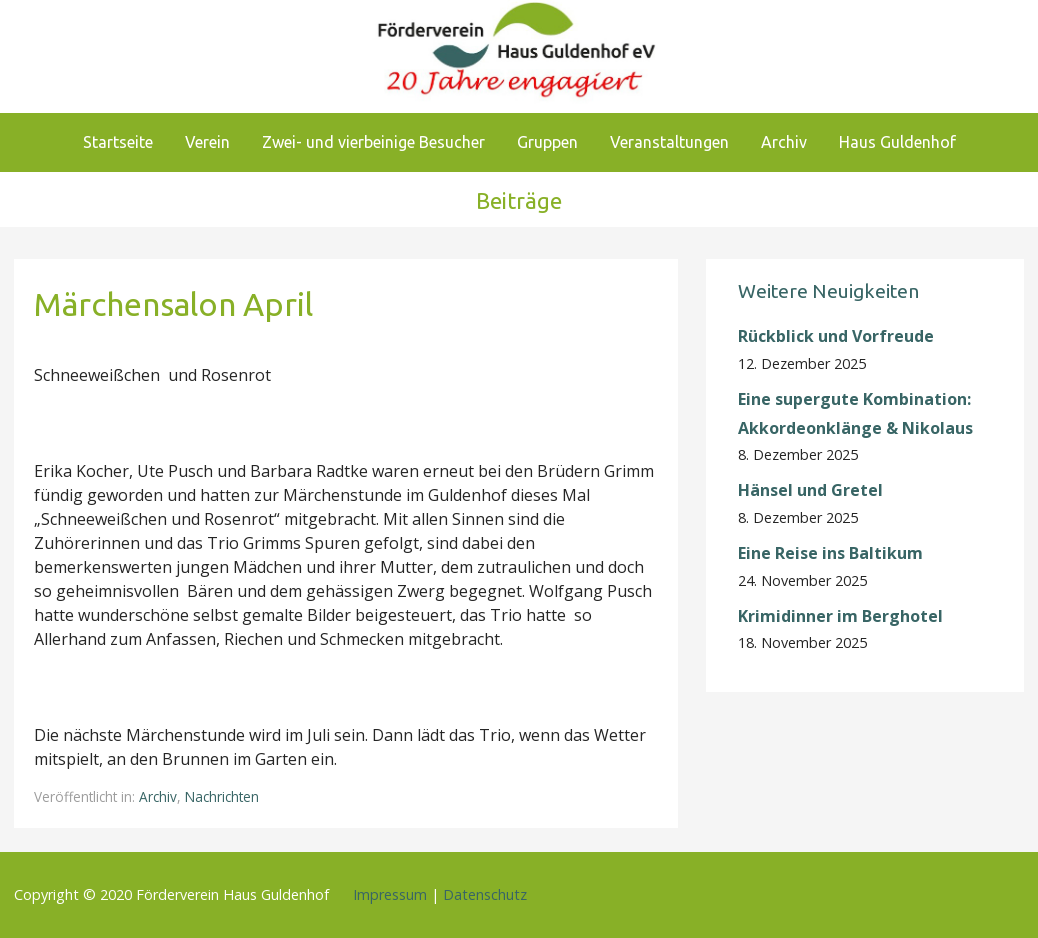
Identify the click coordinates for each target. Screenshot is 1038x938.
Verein (207, 142)
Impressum (390, 894)
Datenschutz (485, 894)
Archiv (784, 142)
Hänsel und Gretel (810, 490)
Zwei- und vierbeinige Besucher (373, 142)
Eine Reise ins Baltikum (832, 553)
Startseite (118, 142)
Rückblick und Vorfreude (836, 336)
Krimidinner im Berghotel (840, 616)
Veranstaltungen (669, 142)
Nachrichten (222, 796)
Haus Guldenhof (897, 142)
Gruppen (547, 142)
